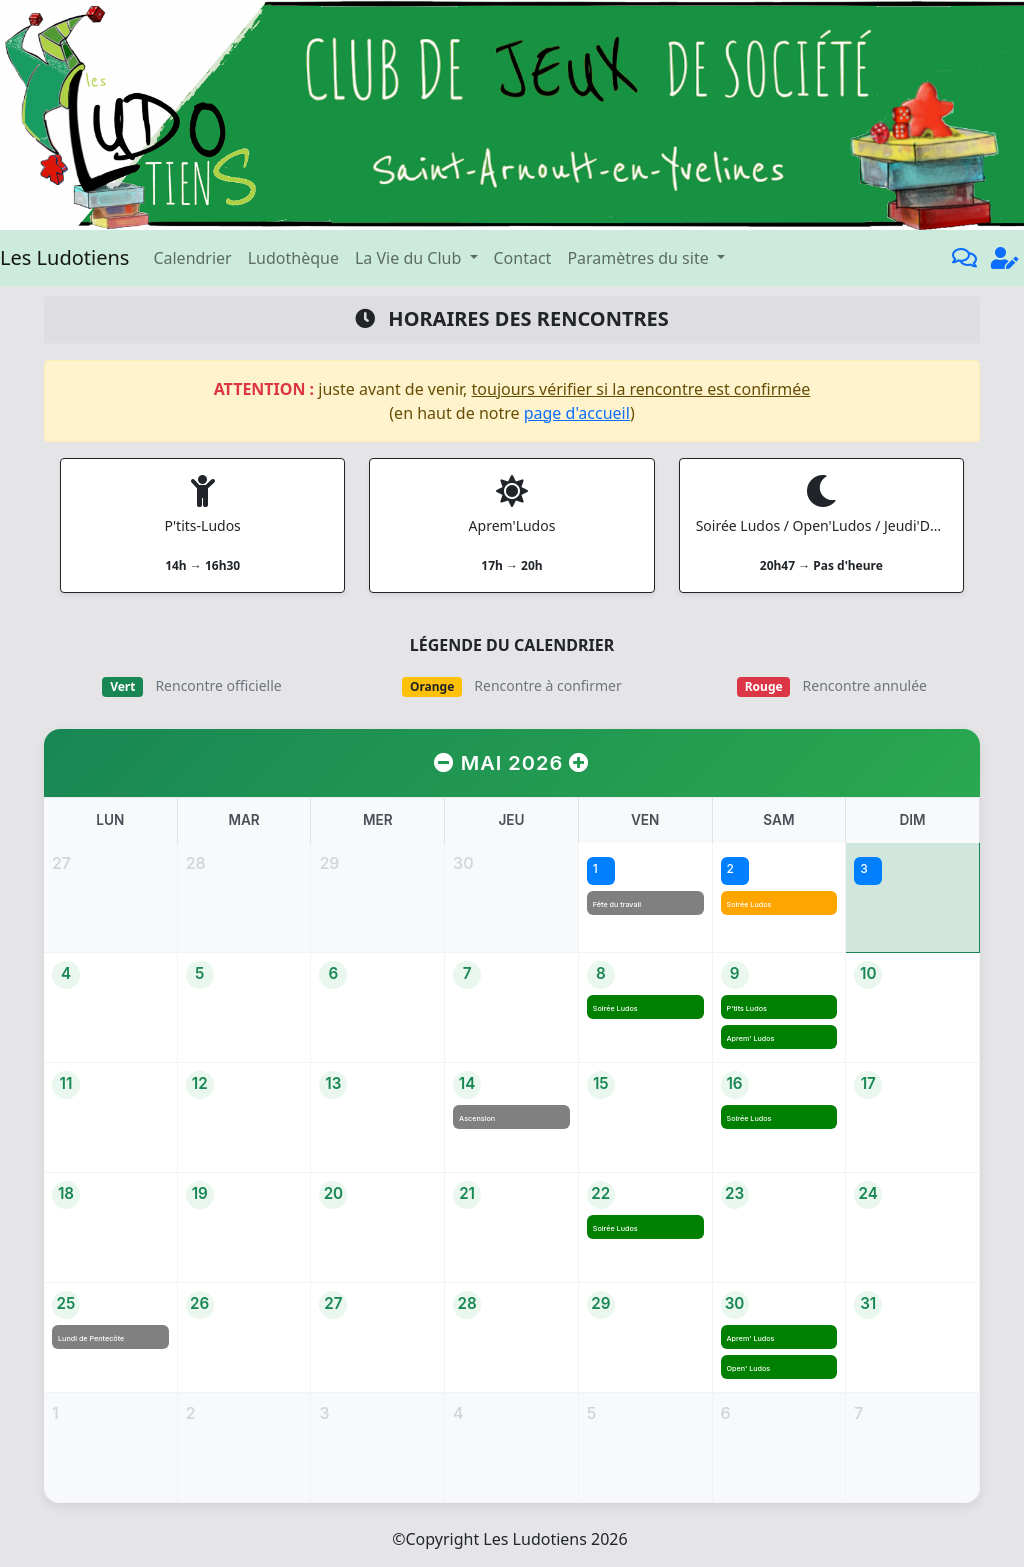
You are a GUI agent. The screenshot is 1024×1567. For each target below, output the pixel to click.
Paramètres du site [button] (639, 258)
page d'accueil (577, 413)
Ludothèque (293, 258)
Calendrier (192, 258)
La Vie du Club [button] (410, 258)
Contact (523, 258)
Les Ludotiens (64, 257)
